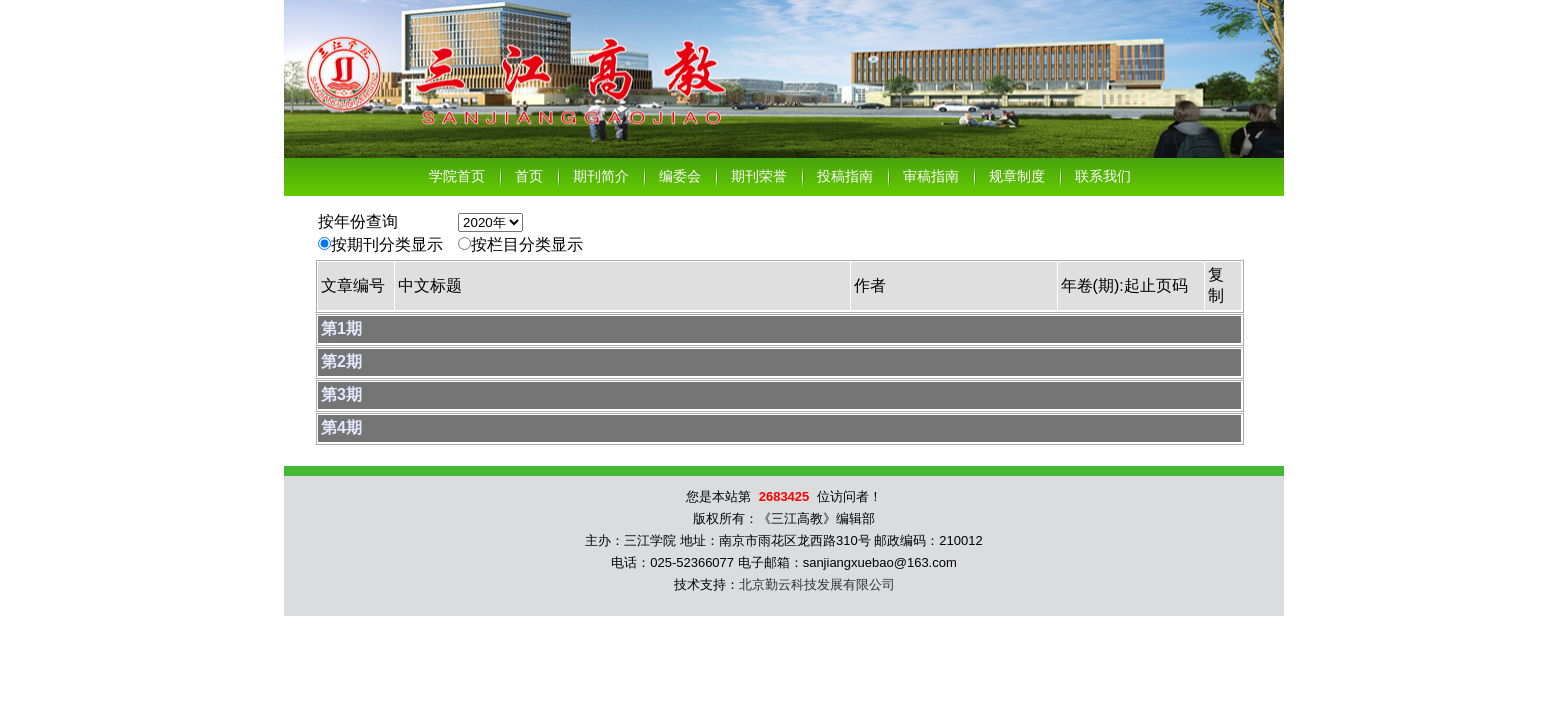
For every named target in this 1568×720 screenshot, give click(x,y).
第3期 (341, 394)
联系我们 (1103, 176)
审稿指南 (931, 176)
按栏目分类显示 (527, 244)
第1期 (341, 328)
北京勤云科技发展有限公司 (817, 584)
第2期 (341, 361)
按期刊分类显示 (387, 244)
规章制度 (1017, 176)
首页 (529, 176)
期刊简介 (601, 176)
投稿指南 (845, 176)
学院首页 (457, 176)
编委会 (680, 176)
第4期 (341, 427)
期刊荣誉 (759, 176)
